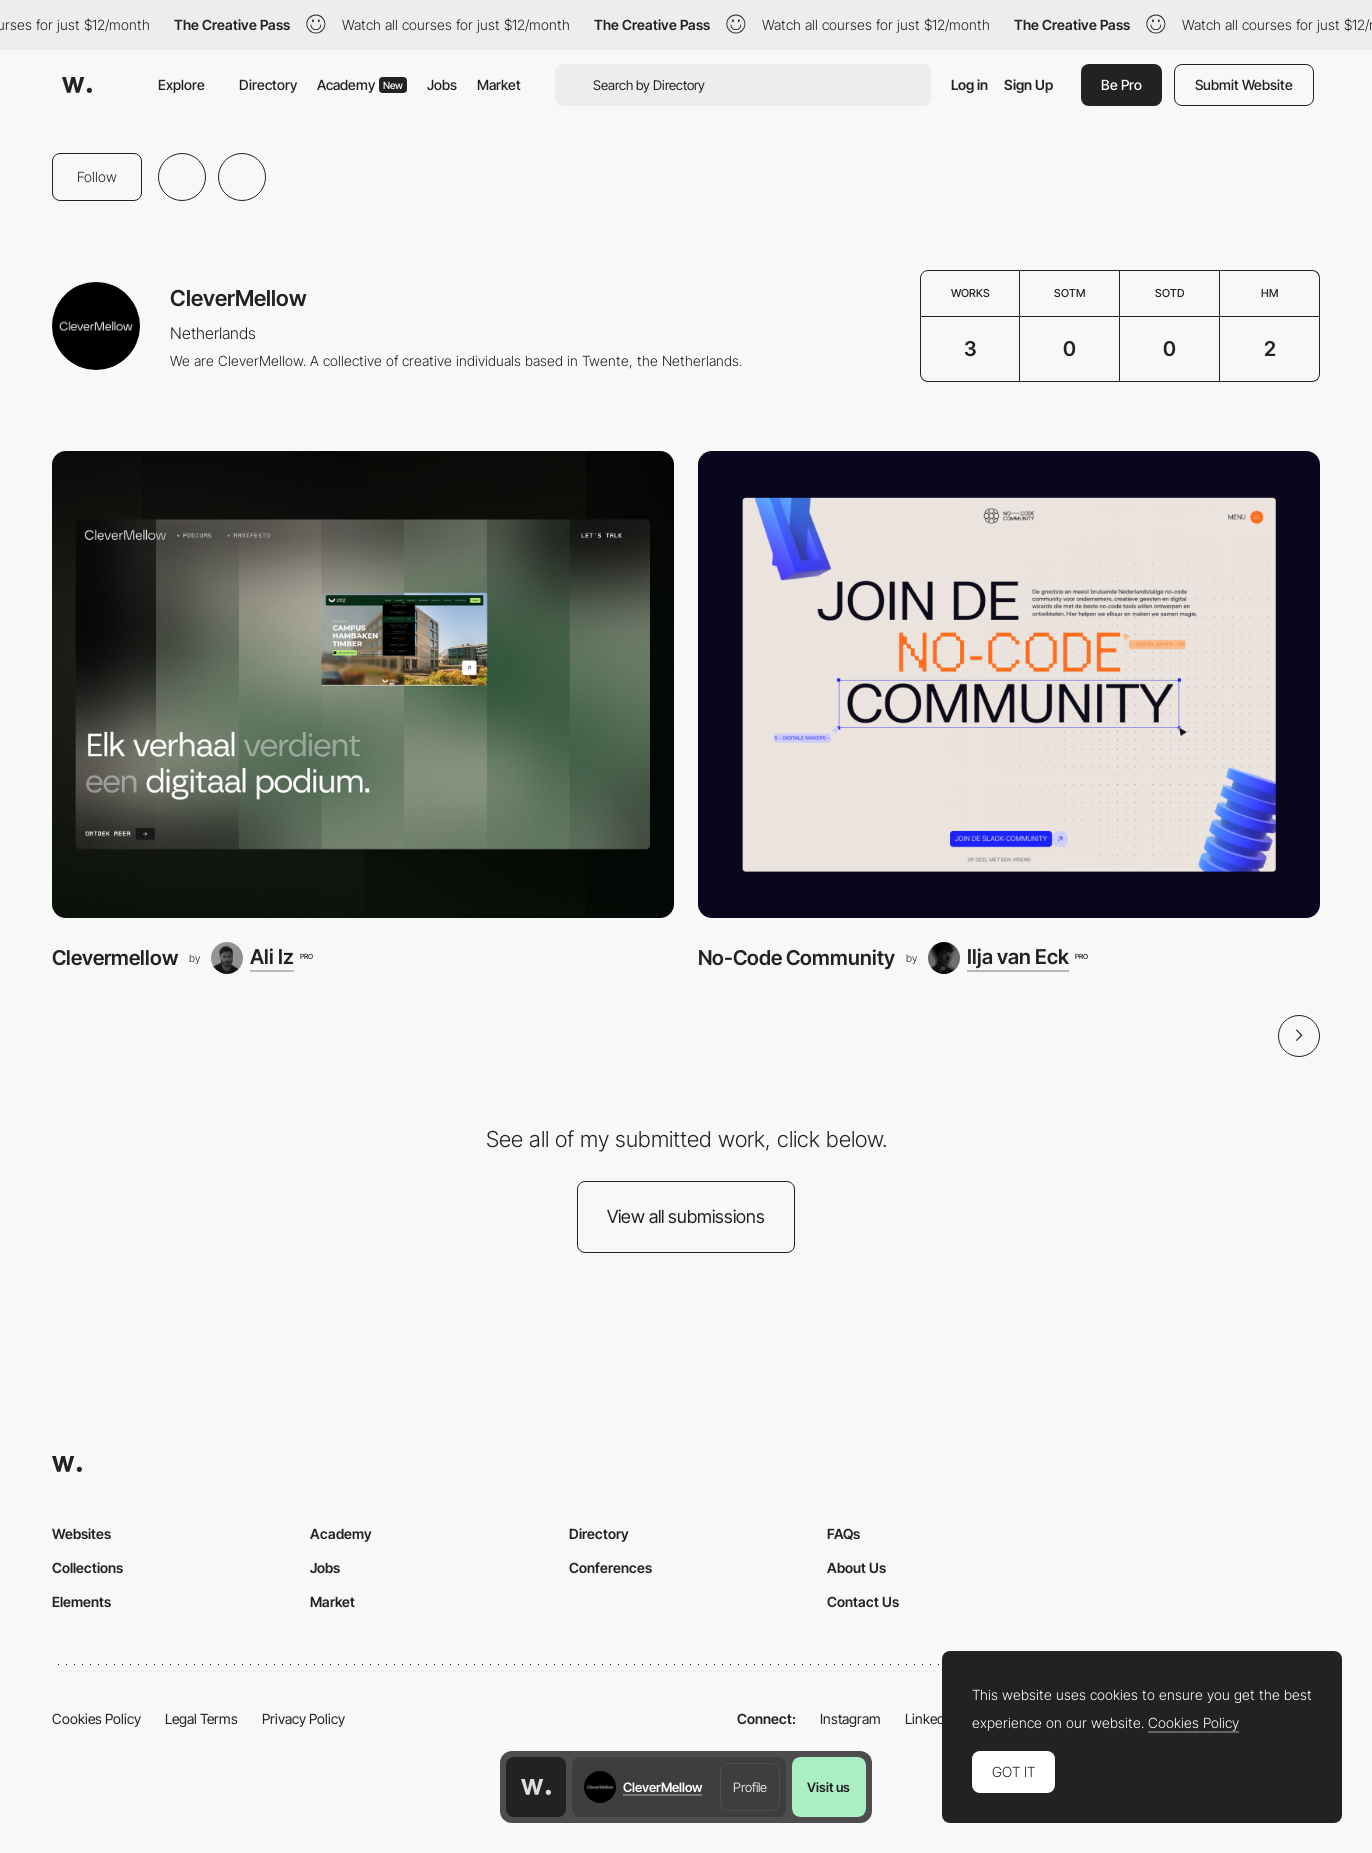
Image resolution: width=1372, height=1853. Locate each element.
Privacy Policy (303, 1718)
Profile (750, 1787)
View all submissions (686, 1216)
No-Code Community (796, 957)
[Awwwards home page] (536, 1787)
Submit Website (1244, 84)
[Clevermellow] (363, 684)
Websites (81, 1533)
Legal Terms (201, 1718)
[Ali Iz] (261, 958)
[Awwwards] (77, 85)
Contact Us (863, 1601)
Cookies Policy (96, 1718)
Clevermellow (115, 957)
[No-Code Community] (1009, 684)
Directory (268, 84)
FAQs (843, 1533)
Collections (87, 1567)
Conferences (610, 1567)
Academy (362, 84)
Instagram (850, 1718)
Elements (81, 1601)
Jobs (442, 84)
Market (499, 84)
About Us (856, 1567)
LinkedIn (930, 1718)
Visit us (828, 1787)
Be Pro (1121, 84)
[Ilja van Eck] (1007, 958)
